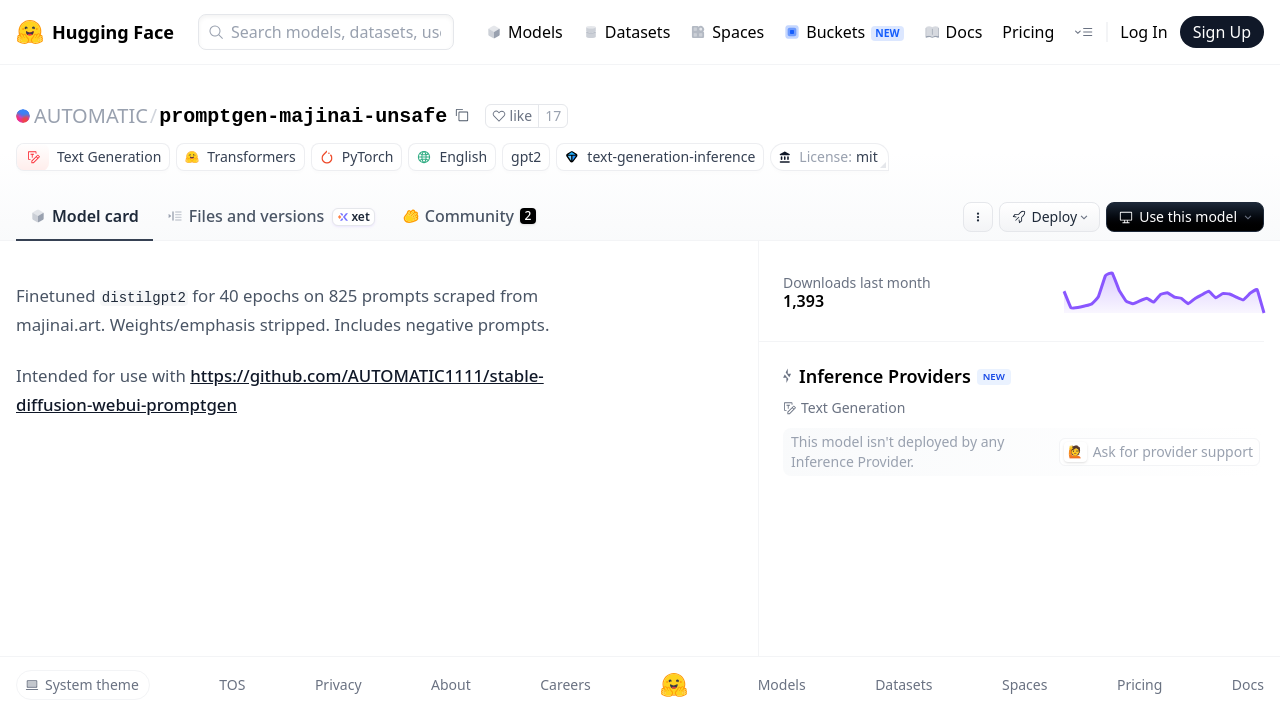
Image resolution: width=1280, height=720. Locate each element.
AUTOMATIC (91, 115)
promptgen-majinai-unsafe (303, 116)
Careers (565, 684)
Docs (953, 32)
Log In (1143, 32)
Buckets (843, 32)
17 (553, 115)
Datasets (627, 32)
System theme (82, 684)
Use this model (1187, 216)
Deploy (1052, 216)
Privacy (338, 684)
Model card (84, 216)
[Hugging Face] (674, 685)
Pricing (1028, 32)
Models (524, 32)
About (451, 684)
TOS (232, 684)
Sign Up (1222, 32)
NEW (994, 376)
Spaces (727, 32)
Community (469, 216)
